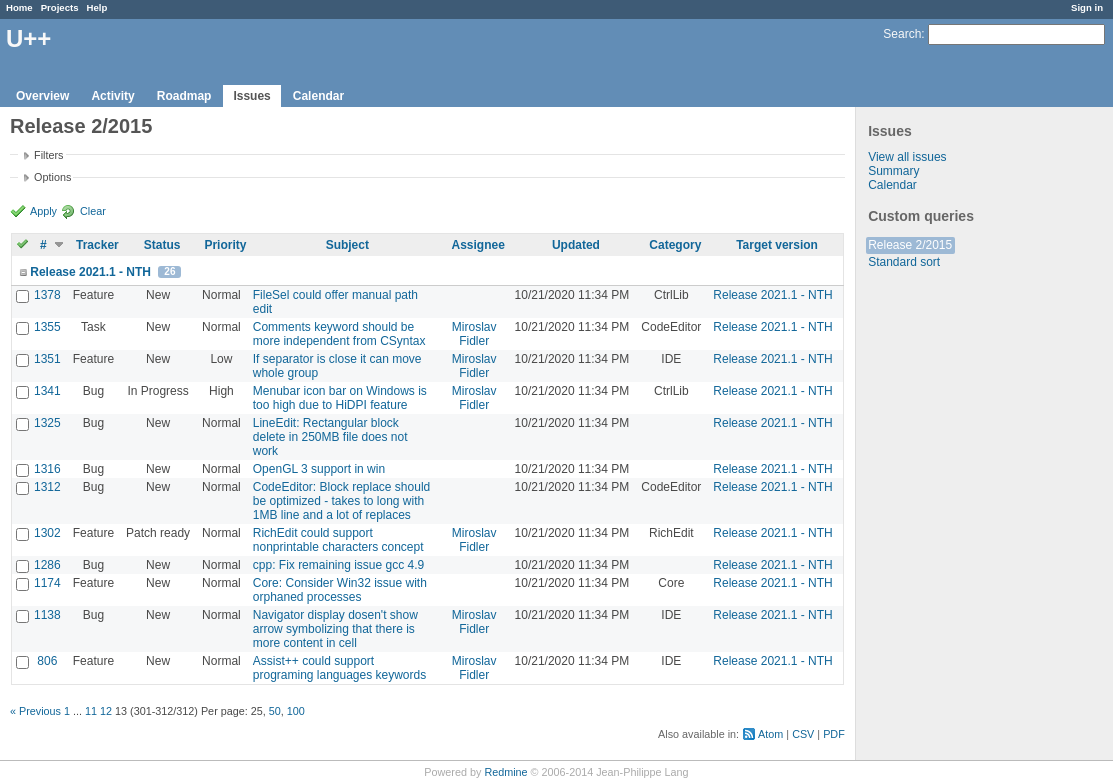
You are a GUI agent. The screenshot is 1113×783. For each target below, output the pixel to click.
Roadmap (184, 96)
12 (106, 711)
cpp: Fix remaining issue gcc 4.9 (338, 565)
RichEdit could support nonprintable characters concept (338, 540)
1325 (47, 423)
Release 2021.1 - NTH (90, 272)
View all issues (907, 157)
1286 (47, 565)
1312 (47, 487)
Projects (60, 7)
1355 (47, 327)
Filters (48, 155)
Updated (576, 245)
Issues (251, 96)
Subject (347, 245)
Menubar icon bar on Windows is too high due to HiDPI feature (340, 398)
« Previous (35, 711)
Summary (893, 171)
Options (52, 177)
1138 (47, 615)
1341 (47, 391)
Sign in (1087, 7)
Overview (42, 96)
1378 (47, 295)
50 (275, 711)
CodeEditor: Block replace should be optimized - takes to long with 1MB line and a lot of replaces (341, 501)
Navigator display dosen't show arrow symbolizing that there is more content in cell (335, 629)
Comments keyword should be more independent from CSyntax (339, 334)
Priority (225, 245)
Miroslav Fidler (474, 334)
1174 (47, 583)
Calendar (318, 96)
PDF (834, 734)
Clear (93, 211)
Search (902, 34)
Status (162, 245)
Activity (112, 96)
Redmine (505, 772)
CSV (803, 734)
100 (296, 711)
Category (675, 245)
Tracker (97, 245)
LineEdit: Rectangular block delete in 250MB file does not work (330, 437)
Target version (777, 245)
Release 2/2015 (910, 245)
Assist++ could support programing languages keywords (339, 668)
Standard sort (904, 262)
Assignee (477, 245)
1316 (47, 469)
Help (97, 7)
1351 (47, 359)
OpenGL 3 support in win (319, 469)
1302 (47, 533)
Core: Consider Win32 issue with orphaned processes (340, 590)
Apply (43, 211)
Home (19, 7)
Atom (770, 734)
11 (91, 711)
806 (47, 661)
